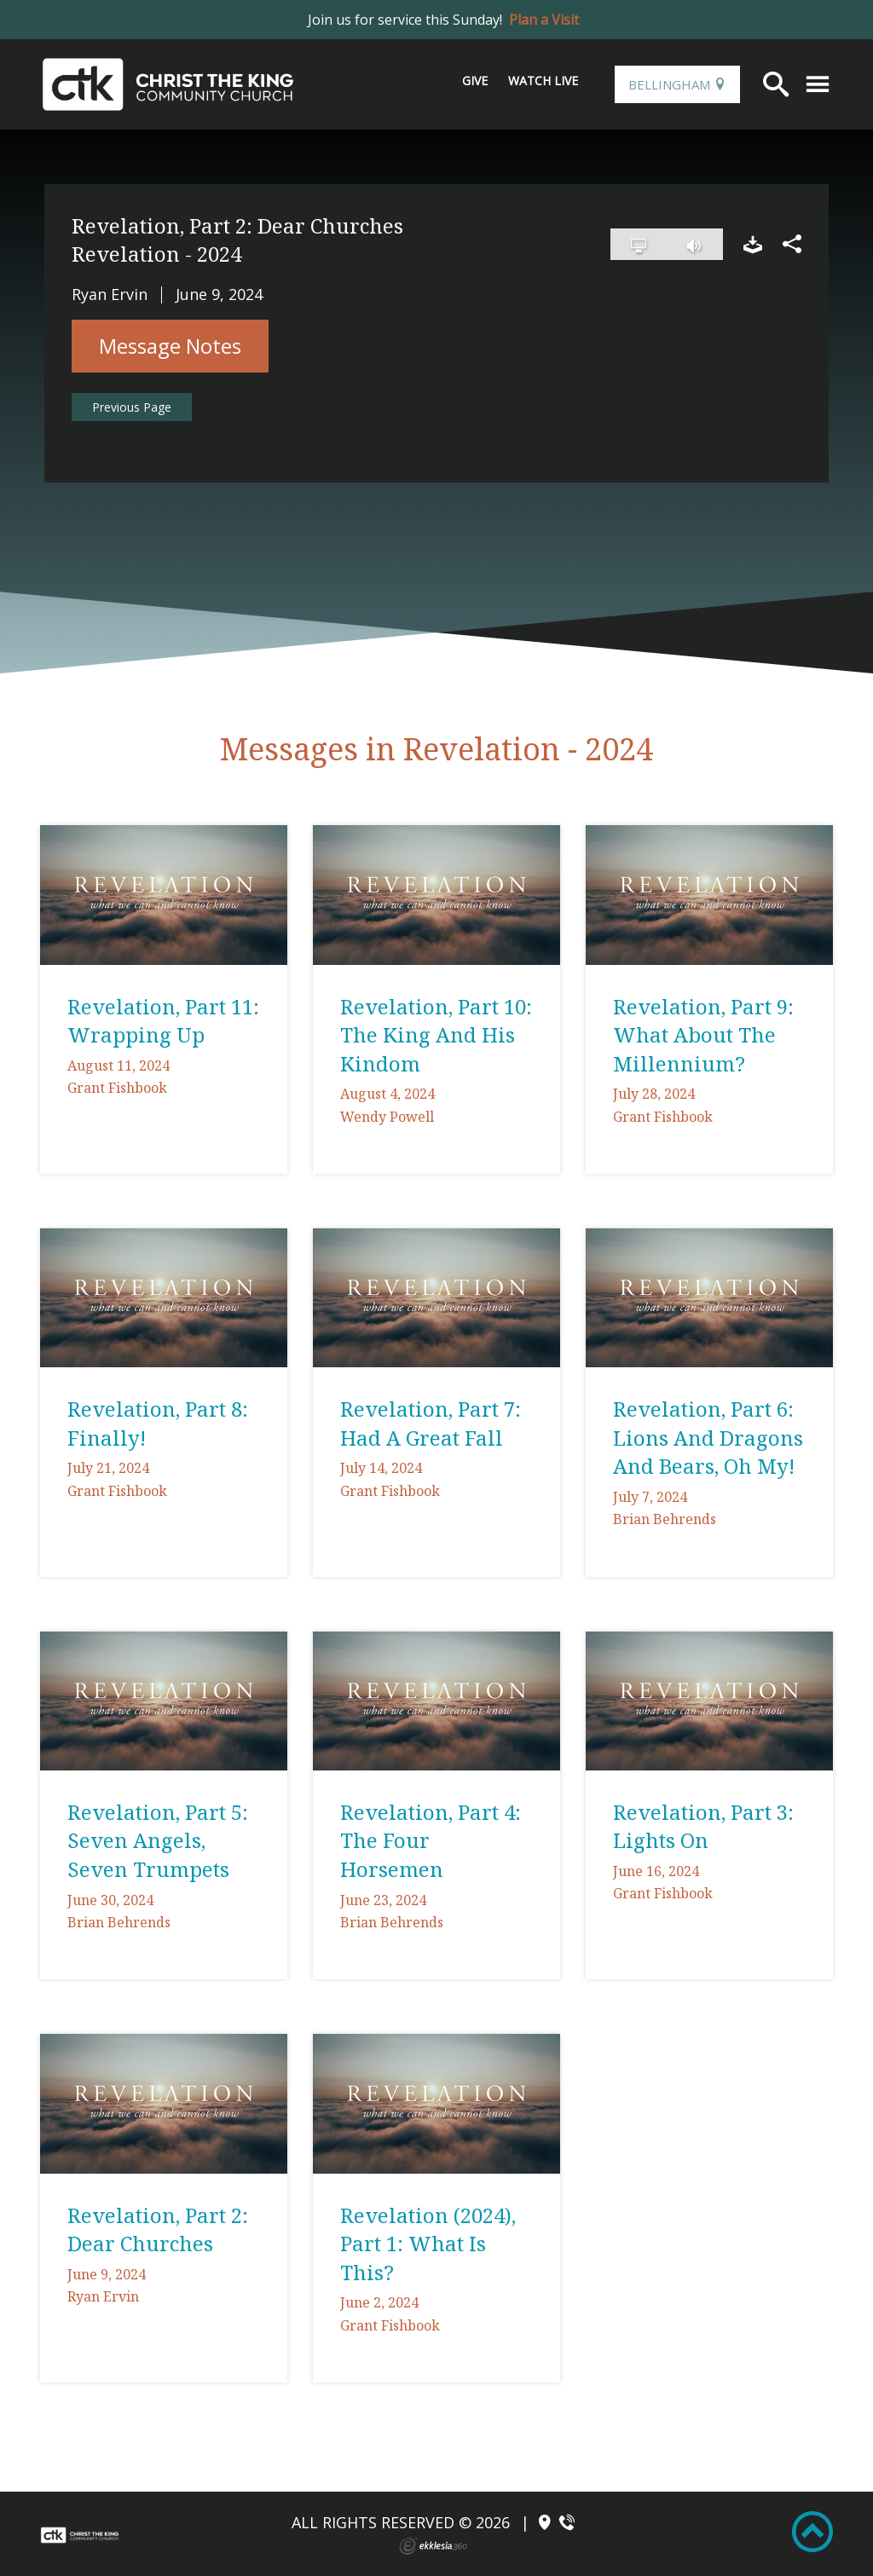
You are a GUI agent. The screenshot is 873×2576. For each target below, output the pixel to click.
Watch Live (543, 80)
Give (475, 80)
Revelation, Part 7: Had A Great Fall (430, 1423)
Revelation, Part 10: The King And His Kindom (436, 1034)
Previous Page (131, 407)
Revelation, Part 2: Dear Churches (157, 2229)
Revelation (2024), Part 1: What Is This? (428, 2243)
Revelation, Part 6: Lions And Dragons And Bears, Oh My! (708, 1437)
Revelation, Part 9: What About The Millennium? (703, 1034)
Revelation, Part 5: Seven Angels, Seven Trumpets (157, 1840)
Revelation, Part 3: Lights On (703, 1826)
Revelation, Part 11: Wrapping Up (163, 1020)
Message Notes (170, 346)
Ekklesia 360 (433, 2546)
